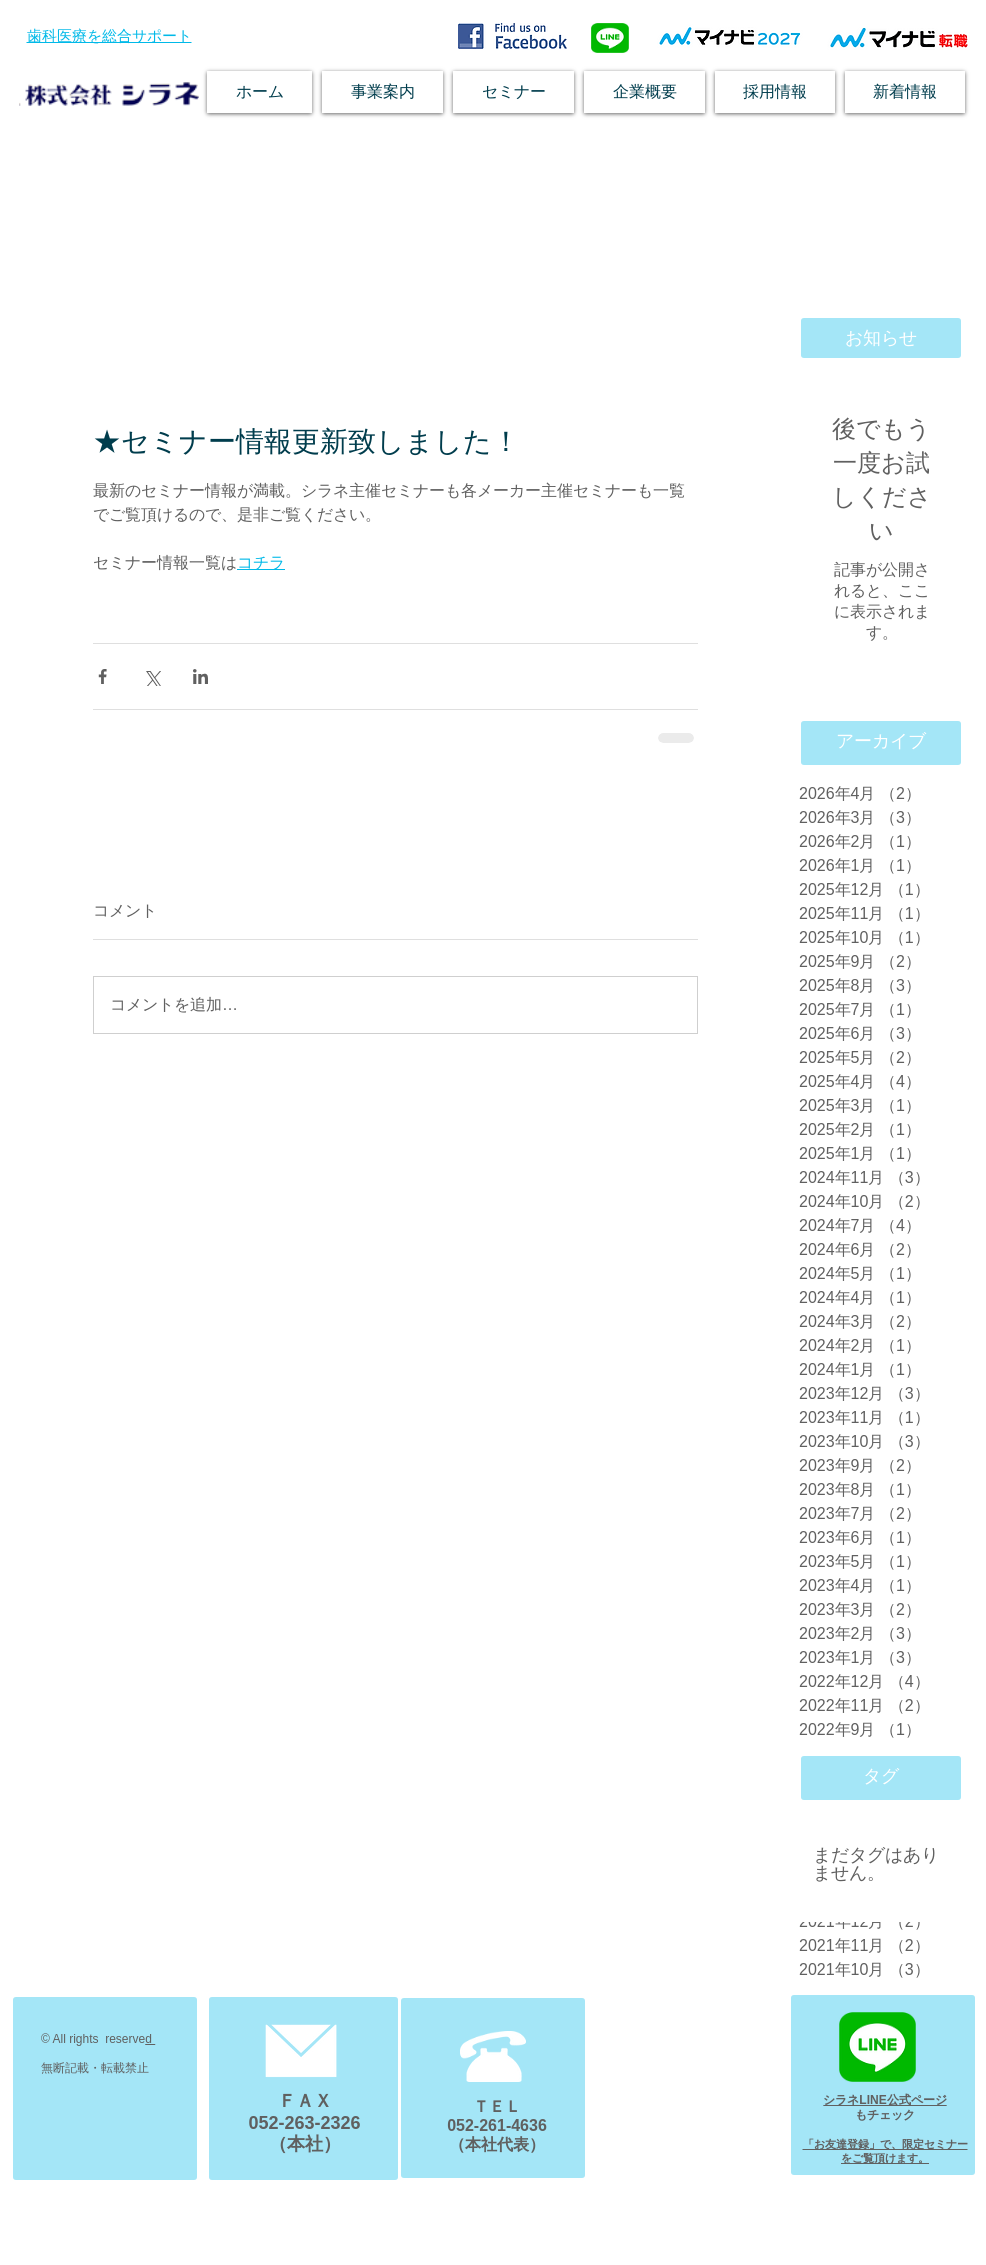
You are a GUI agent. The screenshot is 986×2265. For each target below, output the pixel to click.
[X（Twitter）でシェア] (151, 676)
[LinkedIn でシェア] (200, 676)
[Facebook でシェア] (102, 676)
